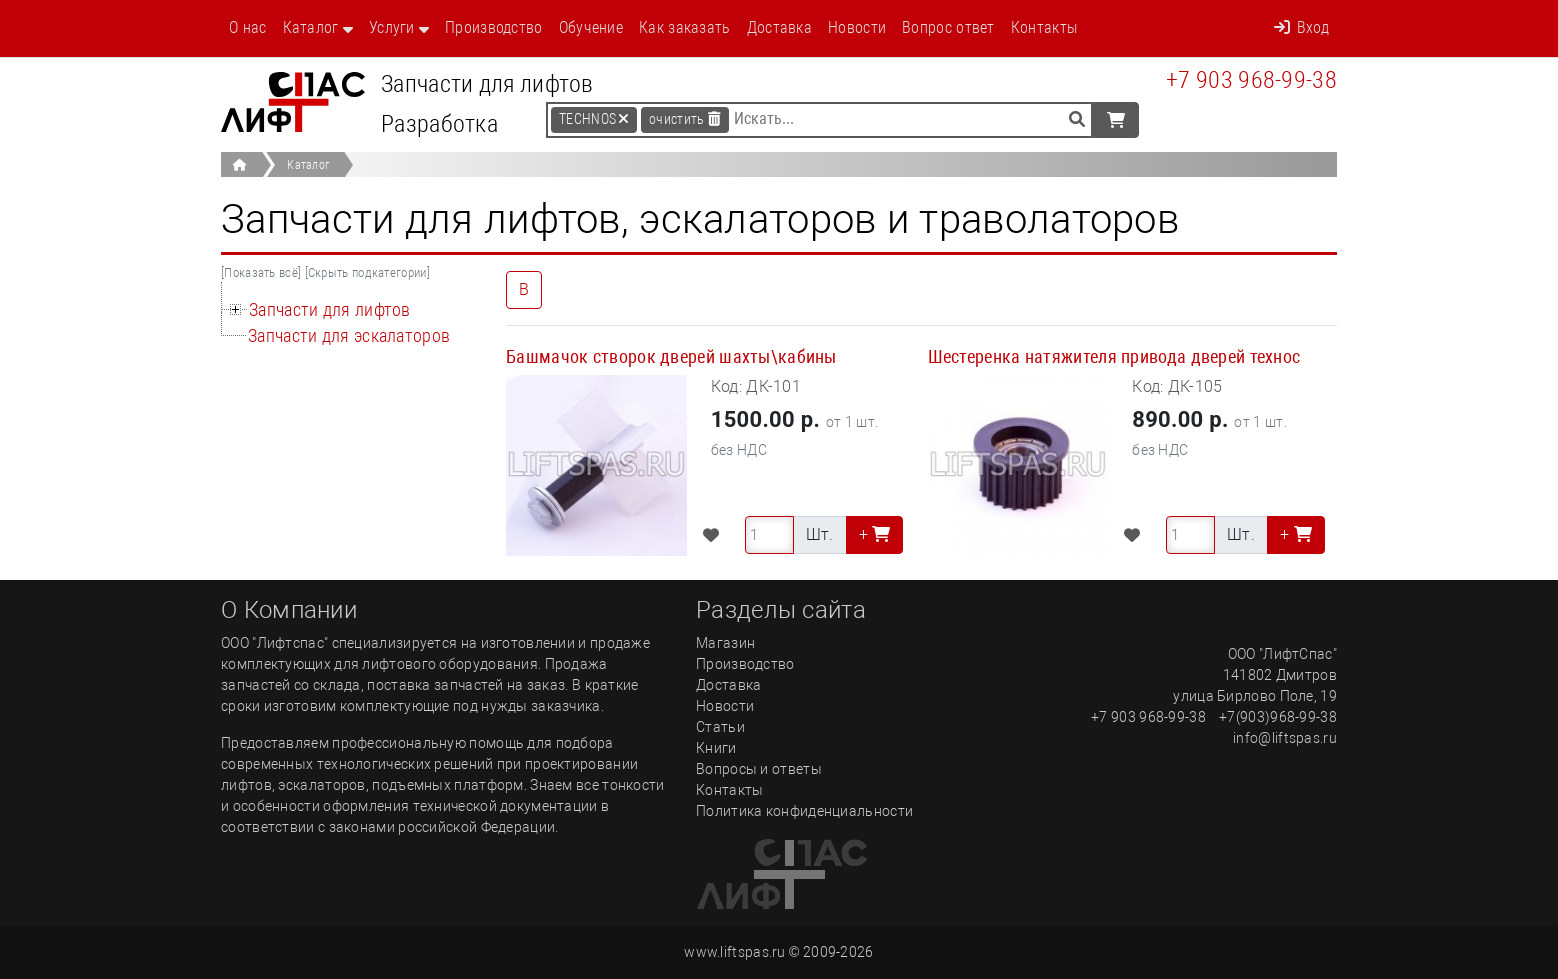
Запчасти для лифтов (330, 309)
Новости (857, 27)
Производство (494, 27)
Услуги (392, 27)
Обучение (591, 27)
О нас (248, 27)
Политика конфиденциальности (804, 811)
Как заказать (685, 27)
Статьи (720, 727)
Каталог (311, 27)
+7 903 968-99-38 (1251, 80)
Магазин (725, 643)
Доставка (779, 27)
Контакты (1044, 27)
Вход (1301, 27)
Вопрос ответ (948, 27)
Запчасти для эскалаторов (349, 335)
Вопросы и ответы (759, 769)
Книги (716, 748)
